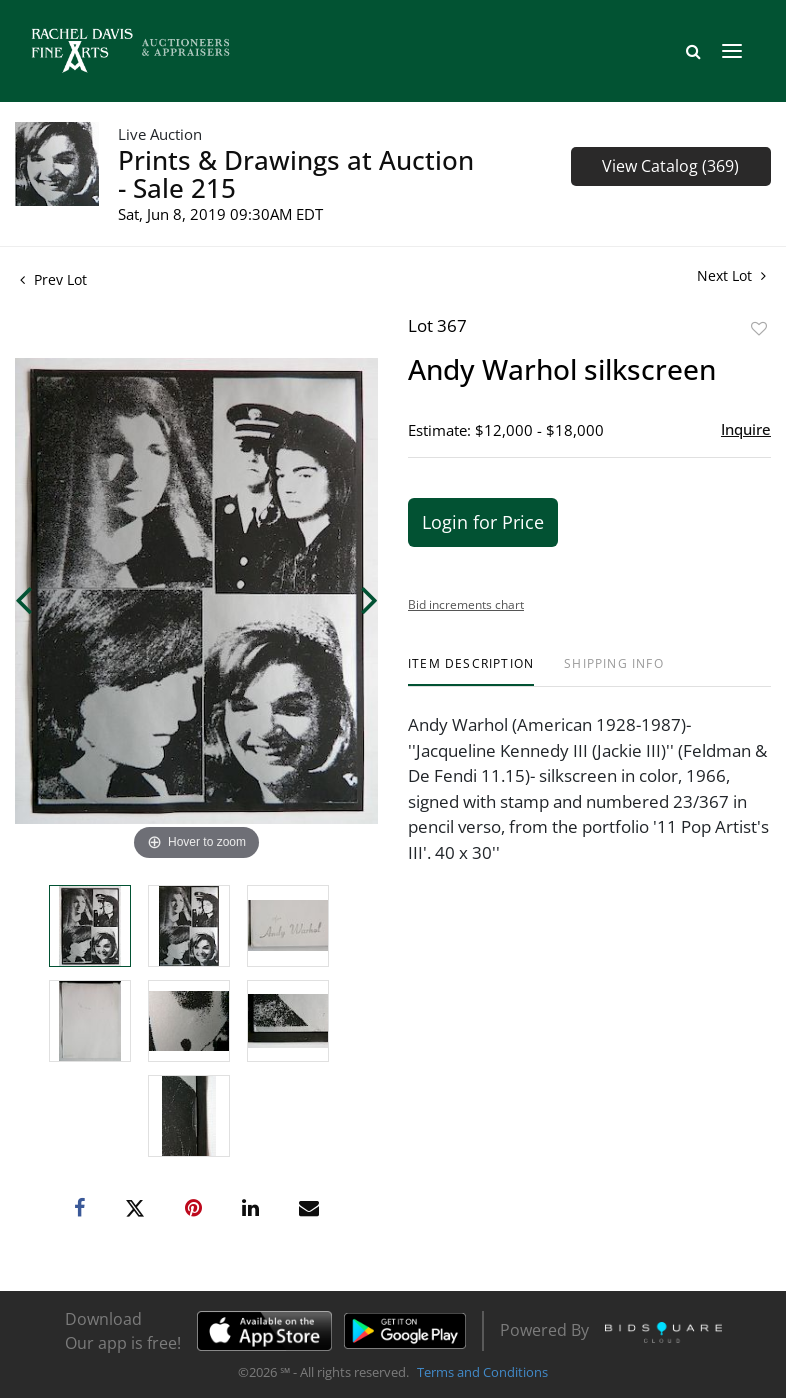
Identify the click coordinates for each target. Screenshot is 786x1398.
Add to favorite (759, 328)
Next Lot (731, 275)
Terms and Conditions (482, 1372)
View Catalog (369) (670, 166)
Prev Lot (53, 279)
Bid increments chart (466, 604)
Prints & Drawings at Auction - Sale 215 (296, 174)
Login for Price (483, 522)
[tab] (471, 671)
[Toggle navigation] (732, 51)
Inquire (746, 429)
